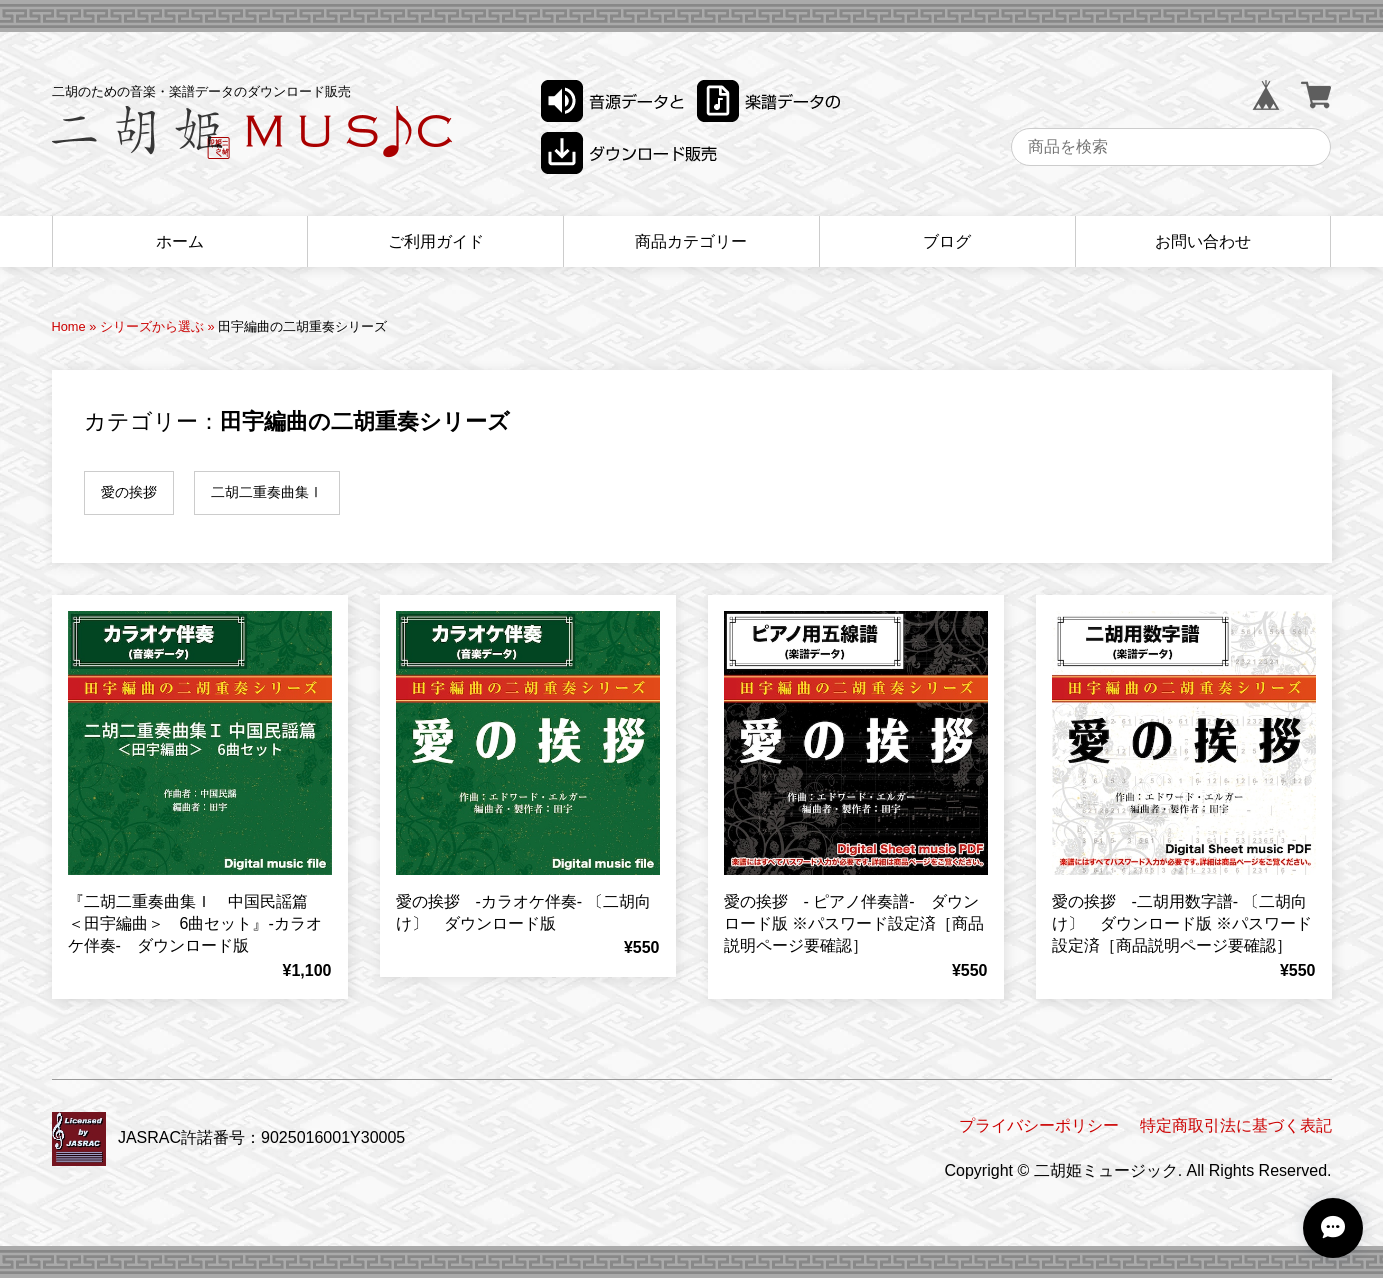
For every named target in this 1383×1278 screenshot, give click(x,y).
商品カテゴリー (691, 241)
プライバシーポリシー (1039, 1125)
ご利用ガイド (436, 241)
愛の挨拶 (129, 492)
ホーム (180, 241)
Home (69, 326)
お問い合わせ (1203, 241)
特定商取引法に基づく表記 (1236, 1125)
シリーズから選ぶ (152, 326)
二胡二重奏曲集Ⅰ (267, 492)
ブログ (947, 241)
